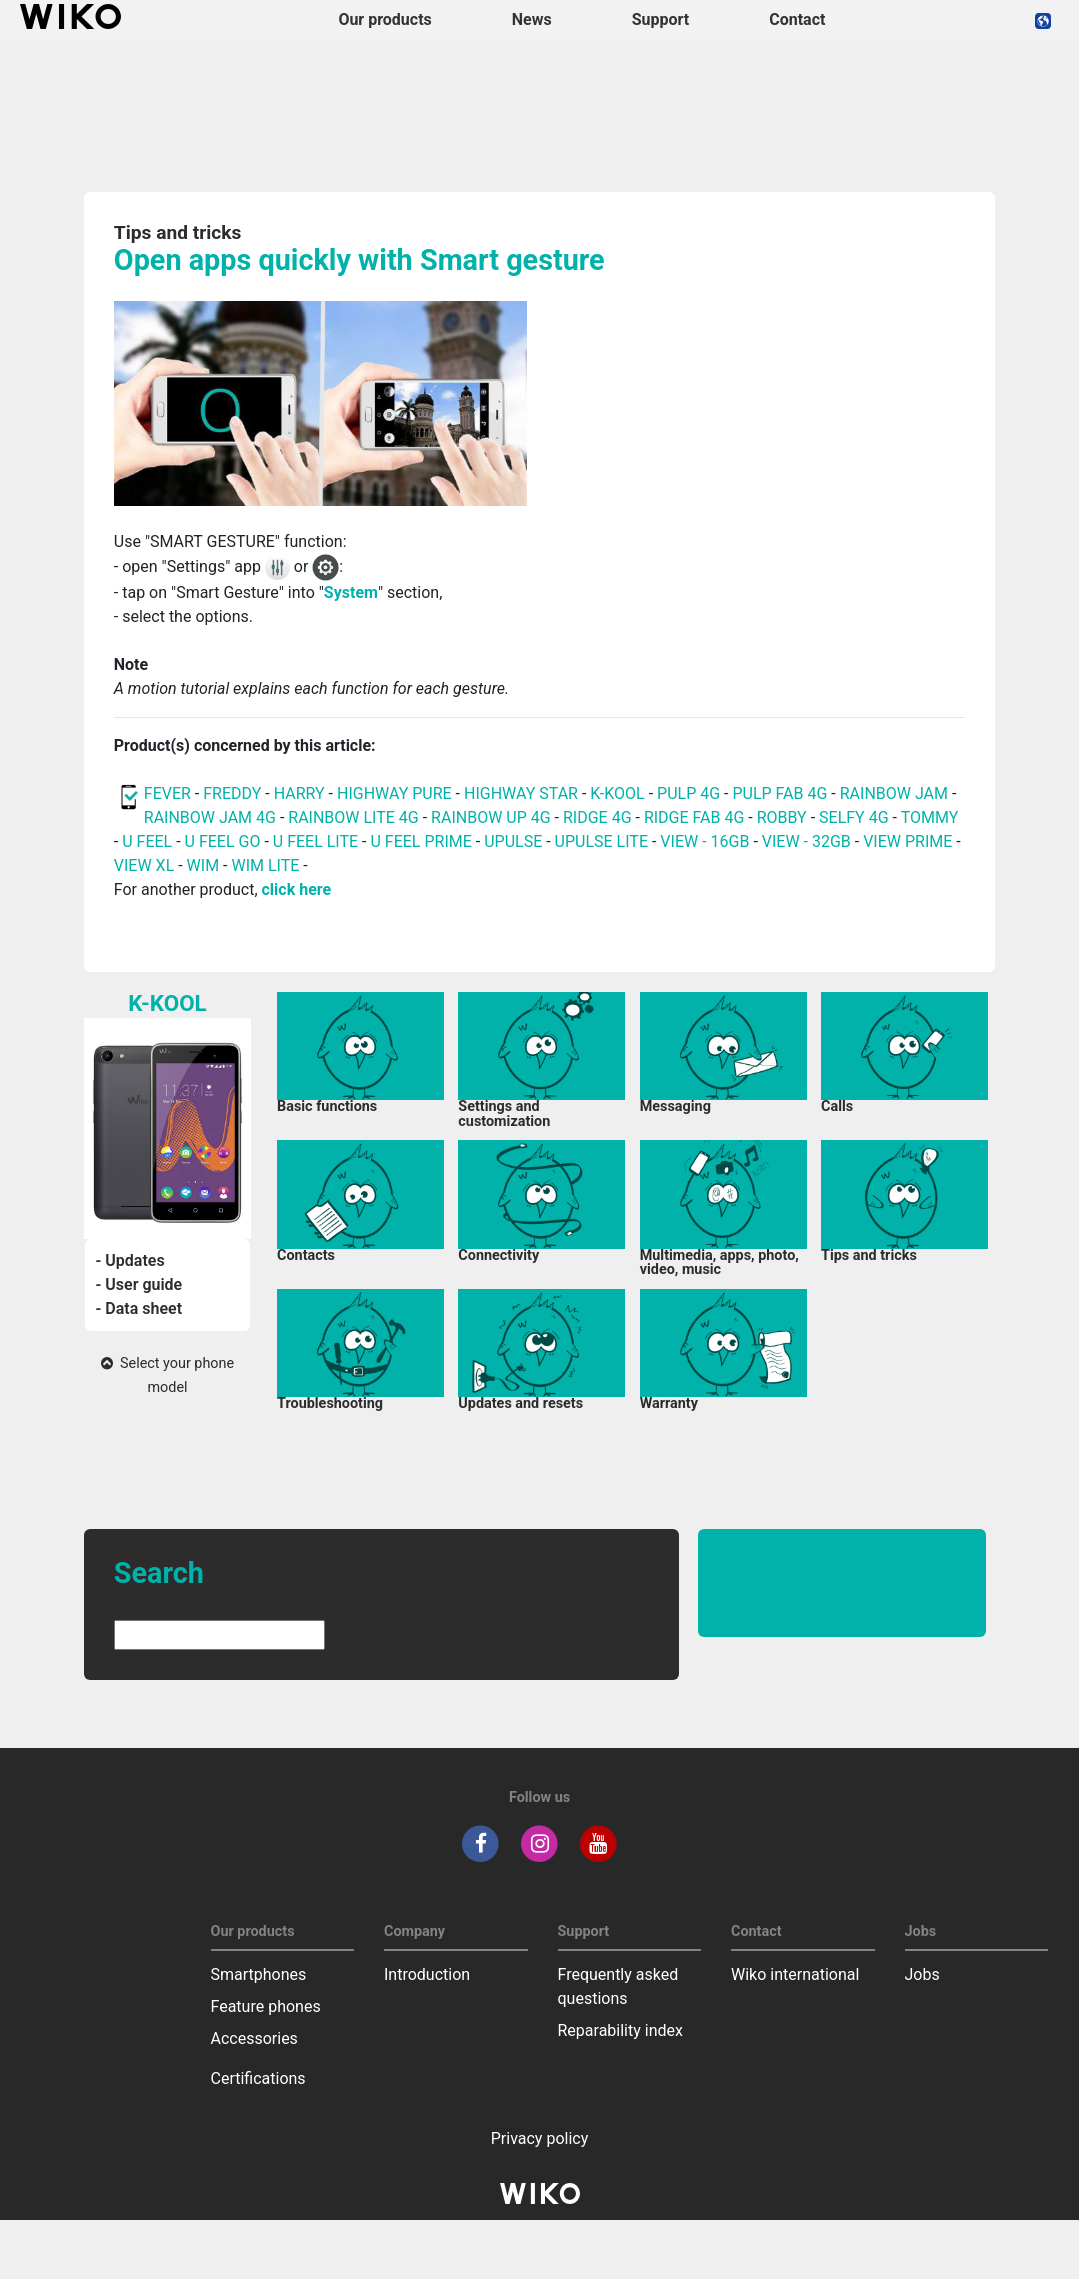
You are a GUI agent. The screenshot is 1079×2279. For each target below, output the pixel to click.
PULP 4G (688, 793)
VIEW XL (144, 865)
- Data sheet (138, 1308)
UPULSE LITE (601, 841)
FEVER (169, 793)
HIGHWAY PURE (396, 793)
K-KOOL (617, 793)
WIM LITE (265, 865)
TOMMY (930, 817)
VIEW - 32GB (806, 841)
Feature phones (266, 2006)
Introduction (427, 1974)
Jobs (922, 1974)
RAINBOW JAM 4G (210, 817)
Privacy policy (540, 2138)
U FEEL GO (223, 841)
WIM (203, 865)
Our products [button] (384, 19)
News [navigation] (532, 19)
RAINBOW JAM (896, 793)
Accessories (254, 2038)
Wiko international (795, 1974)
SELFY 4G (854, 817)
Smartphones (259, 1974)
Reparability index (620, 2030)
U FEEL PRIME (420, 841)
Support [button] (661, 19)
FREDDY (232, 793)
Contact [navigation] (797, 19)
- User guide (138, 1284)
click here (297, 889)
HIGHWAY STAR (523, 793)
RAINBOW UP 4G (493, 817)
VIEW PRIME (907, 841)
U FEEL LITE (315, 841)
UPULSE (515, 841)
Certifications (258, 2078)
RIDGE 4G (597, 817)
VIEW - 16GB (704, 841)
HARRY (301, 793)
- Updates (129, 1260)
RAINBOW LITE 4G (353, 817)
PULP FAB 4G (779, 793)
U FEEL (147, 841)
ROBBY (782, 817)
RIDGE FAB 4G (696, 817)
